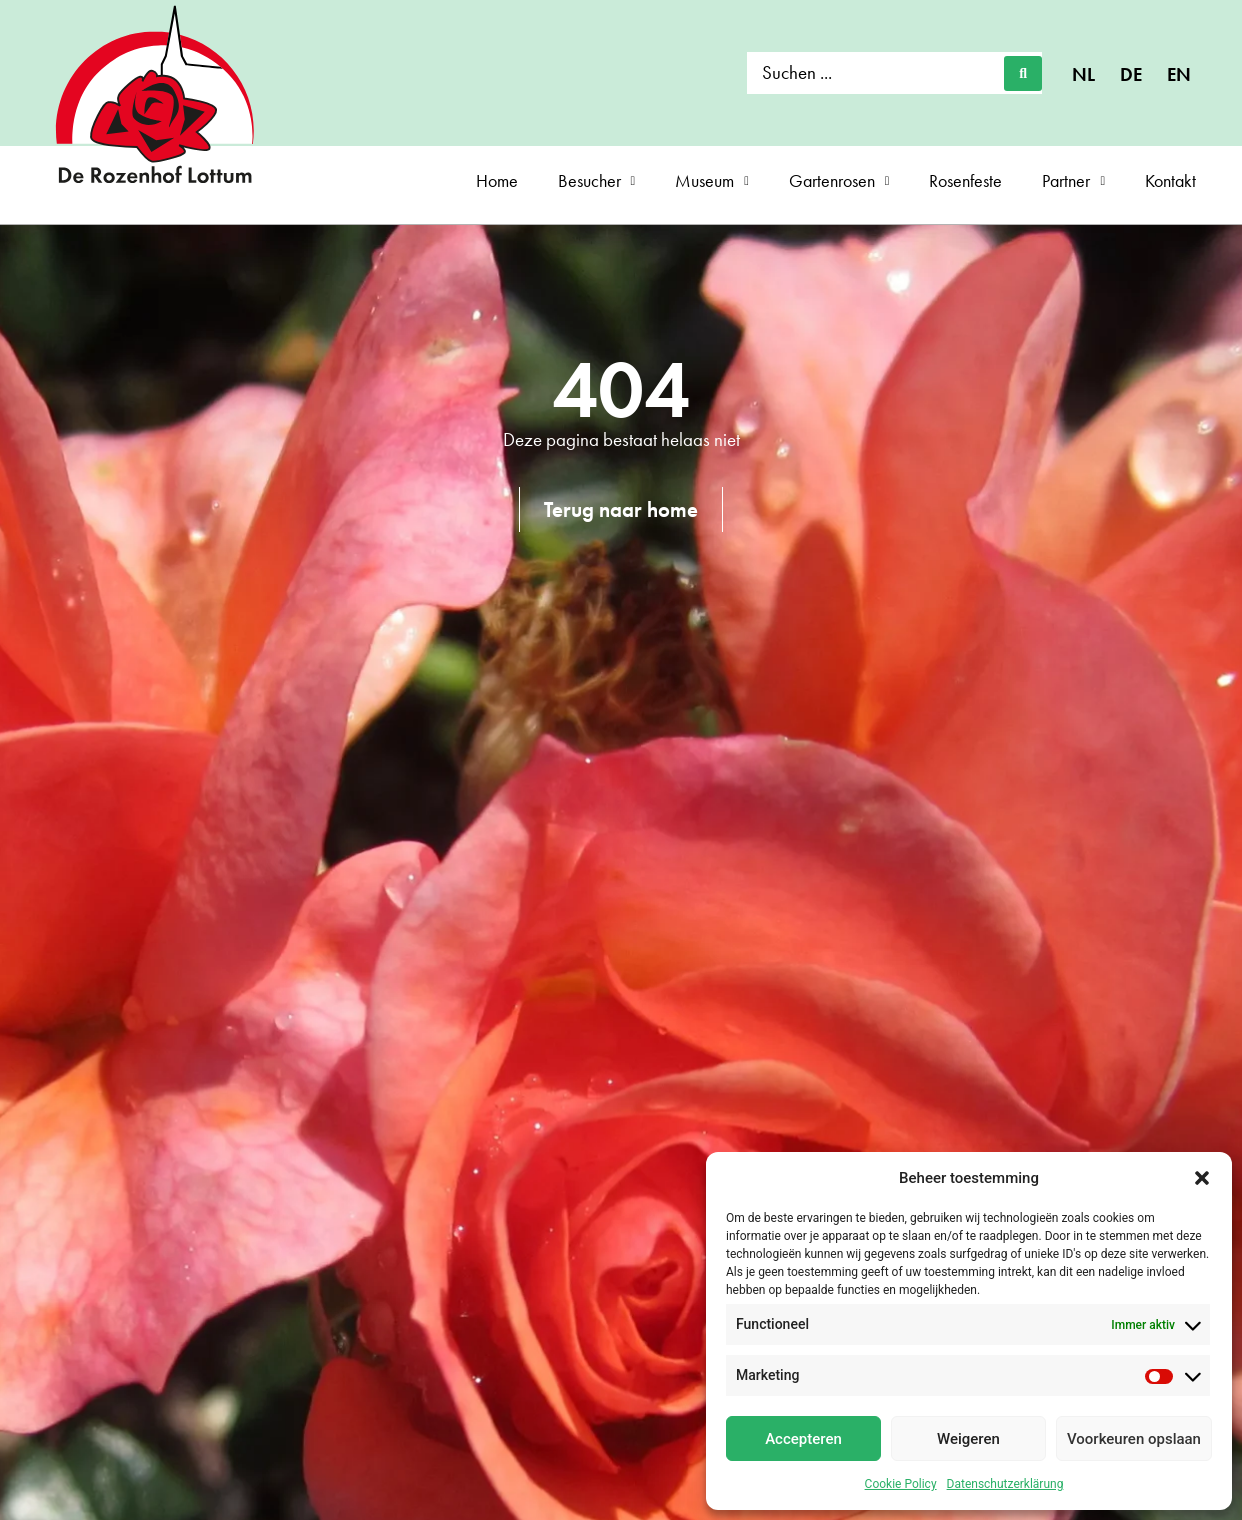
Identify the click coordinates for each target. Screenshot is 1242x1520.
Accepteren (803, 1439)
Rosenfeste (965, 180)
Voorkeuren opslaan (1134, 1439)
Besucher (597, 181)
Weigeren (968, 1439)
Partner (1073, 181)
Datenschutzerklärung (1005, 1484)
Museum (712, 181)
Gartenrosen (839, 181)
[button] (1202, 1178)
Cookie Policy (901, 1484)
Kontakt (1170, 180)
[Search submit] (1023, 73)
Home (497, 180)
